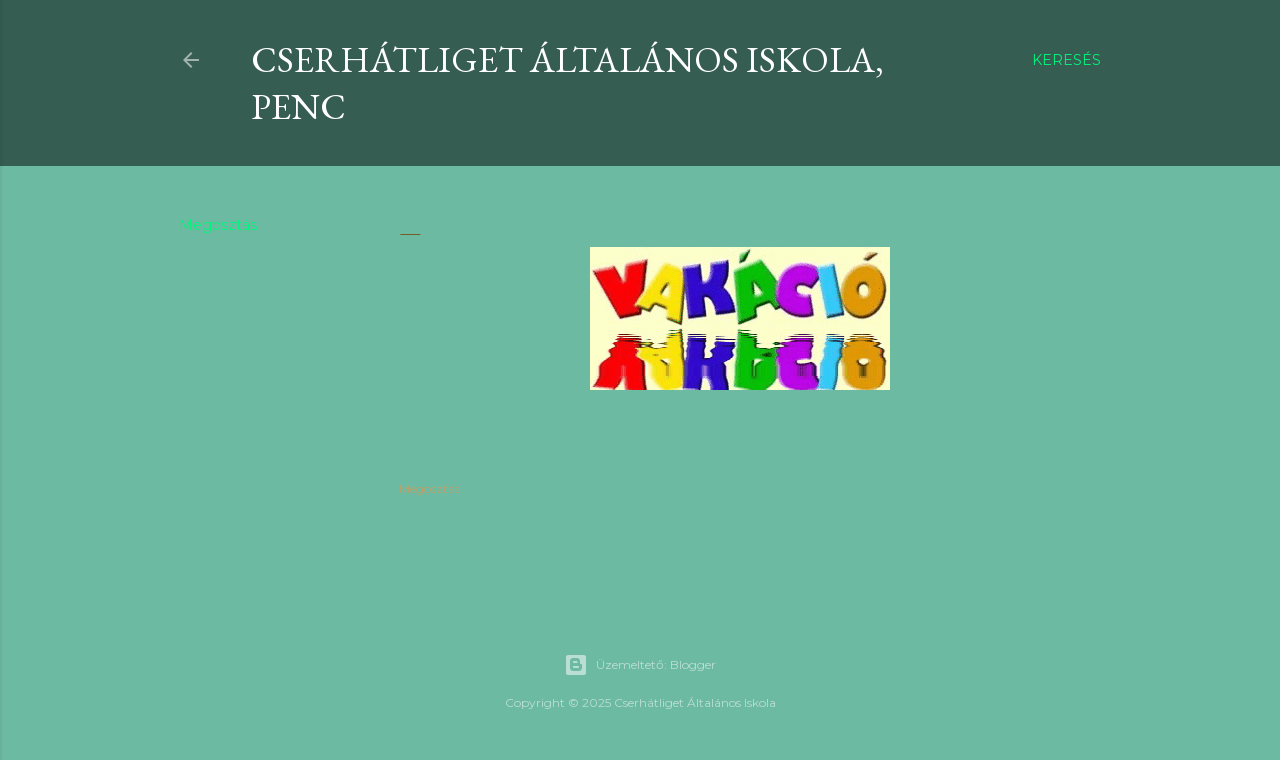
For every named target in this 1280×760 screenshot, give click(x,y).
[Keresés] (1066, 60)
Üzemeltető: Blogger (640, 665)
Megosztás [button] (218, 225)
